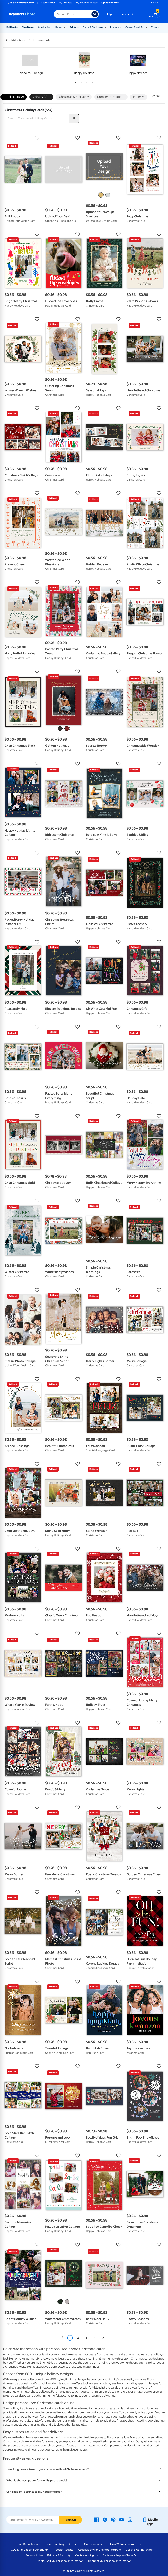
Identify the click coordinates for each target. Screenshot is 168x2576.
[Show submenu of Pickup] (65, 27)
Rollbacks (12, 27)
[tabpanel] (30, 64)
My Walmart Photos (87, 2)
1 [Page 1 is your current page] (69, 2337)
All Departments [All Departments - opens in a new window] (29, 2544)
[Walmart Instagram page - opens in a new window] (130, 2519)
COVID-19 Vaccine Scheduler (29, 2549)
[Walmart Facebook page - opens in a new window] (96, 2519)
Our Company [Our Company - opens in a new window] (93, 2544)
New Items (28, 27)
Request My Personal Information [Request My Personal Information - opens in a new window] (110, 2561)
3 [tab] (86, 82)
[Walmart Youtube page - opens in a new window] (121, 2519)
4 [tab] (92, 82)
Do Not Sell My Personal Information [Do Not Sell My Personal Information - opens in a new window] (60, 2561)
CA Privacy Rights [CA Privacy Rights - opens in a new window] (86, 2555)
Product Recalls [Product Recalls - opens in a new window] (63, 2549)
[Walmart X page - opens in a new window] (105, 2519)
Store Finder (48, 2)
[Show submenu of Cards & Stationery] (105, 27)
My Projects (65, 2)
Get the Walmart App (139, 2549)
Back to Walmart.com (20, 2)
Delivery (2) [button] (41, 97)
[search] (74, 118)
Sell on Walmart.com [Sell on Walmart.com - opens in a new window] (120, 2544)
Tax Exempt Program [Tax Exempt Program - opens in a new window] (107, 2549)
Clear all (155, 96)
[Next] (103, 2338)
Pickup (59, 27)
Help (109, 14)
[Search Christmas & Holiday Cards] (37, 118)
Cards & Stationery (93, 27)
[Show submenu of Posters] (120, 27)
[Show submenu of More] (158, 27)
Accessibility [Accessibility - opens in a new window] (86, 2549)
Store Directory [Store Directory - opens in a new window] (55, 2544)
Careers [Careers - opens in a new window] (74, 2544)
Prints (73, 27)
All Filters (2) (13, 97)
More (154, 27)
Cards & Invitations (16, 40)
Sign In (154, 2)
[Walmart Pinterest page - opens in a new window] (113, 2519)
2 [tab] (80, 82)
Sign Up (71, 2519)
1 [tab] (74, 82)
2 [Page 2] (78, 2337)
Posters (114, 27)
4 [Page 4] (95, 2337)
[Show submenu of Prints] (78, 27)
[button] (23, 138)
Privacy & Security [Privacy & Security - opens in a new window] (59, 2555)
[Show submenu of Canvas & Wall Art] (146, 27)
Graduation (44, 27)
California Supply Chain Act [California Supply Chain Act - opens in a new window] (120, 2555)
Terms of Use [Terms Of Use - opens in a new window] (34, 2555)
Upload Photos (110, 2)
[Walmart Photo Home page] (27, 14)
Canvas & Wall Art (134, 27)
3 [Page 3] (86, 2337)
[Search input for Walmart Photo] (72, 14)
